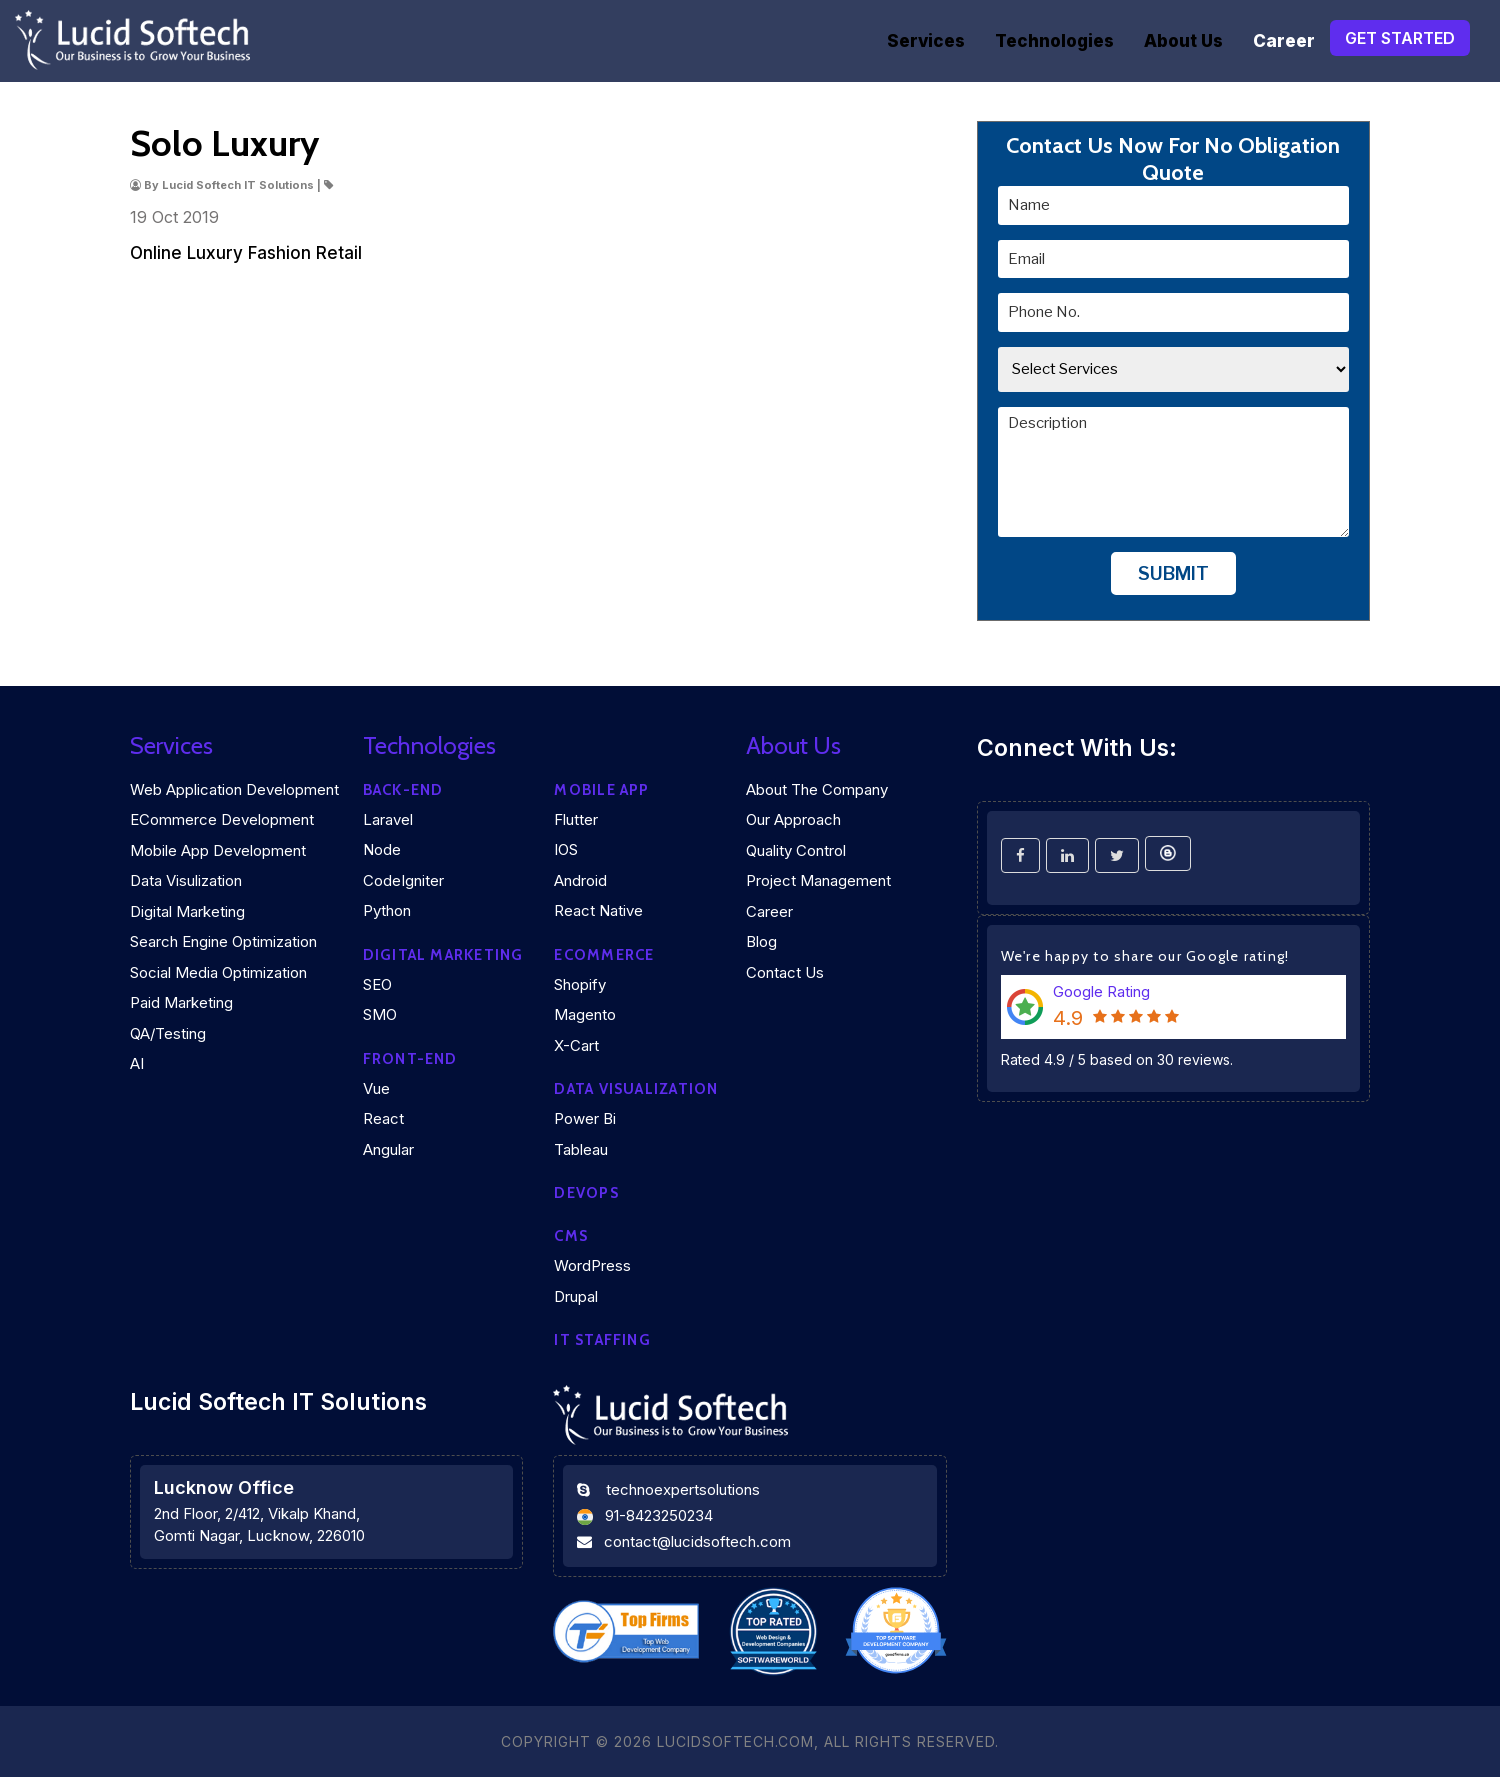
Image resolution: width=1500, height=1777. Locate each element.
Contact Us (785, 972)
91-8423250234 (659, 1515)
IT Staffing (602, 1340)
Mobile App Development (218, 850)
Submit (1173, 573)
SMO (380, 1014)
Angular (388, 1149)
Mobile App (601, 790)
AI (137, 1063)
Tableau (581, 1149)
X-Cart (576, 1045)
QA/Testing (168, 1033)
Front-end (410, 1059)
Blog (761, 941)
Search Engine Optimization (223, 941)
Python (387, 910)
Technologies (1054, 41)
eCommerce (604, 955)
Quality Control (796, 850)
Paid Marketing (181, 1002)
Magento (585, 1014)
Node (382, 849)
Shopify (580, 984)
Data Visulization (186, 880)
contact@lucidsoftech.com (697, 1541)
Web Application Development (234, 789)
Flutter (576, 819)
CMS (571, 1236)
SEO (377, 984)
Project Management (818, 880)
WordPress (592, 1265)
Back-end (403, 790)
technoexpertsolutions (683, 1489)
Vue (376, 1088)
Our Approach (793, 819)
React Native (598, 910)
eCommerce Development (222, 819)
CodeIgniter (403, 880)
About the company (817, 789)
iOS (566, 849)
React (383, 1118)
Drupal (576, 1296)
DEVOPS (586, 1193)
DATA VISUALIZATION (636, 1089)
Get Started (1400, 38)
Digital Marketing (187, 911)
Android (580, 880)
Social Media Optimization (218, 972)
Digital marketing (443, 955)
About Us (1183, 41)
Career (1284, 41)
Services (926, 41)
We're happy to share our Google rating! (1145, 956)
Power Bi (585, 1118)
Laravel (388, 819)
